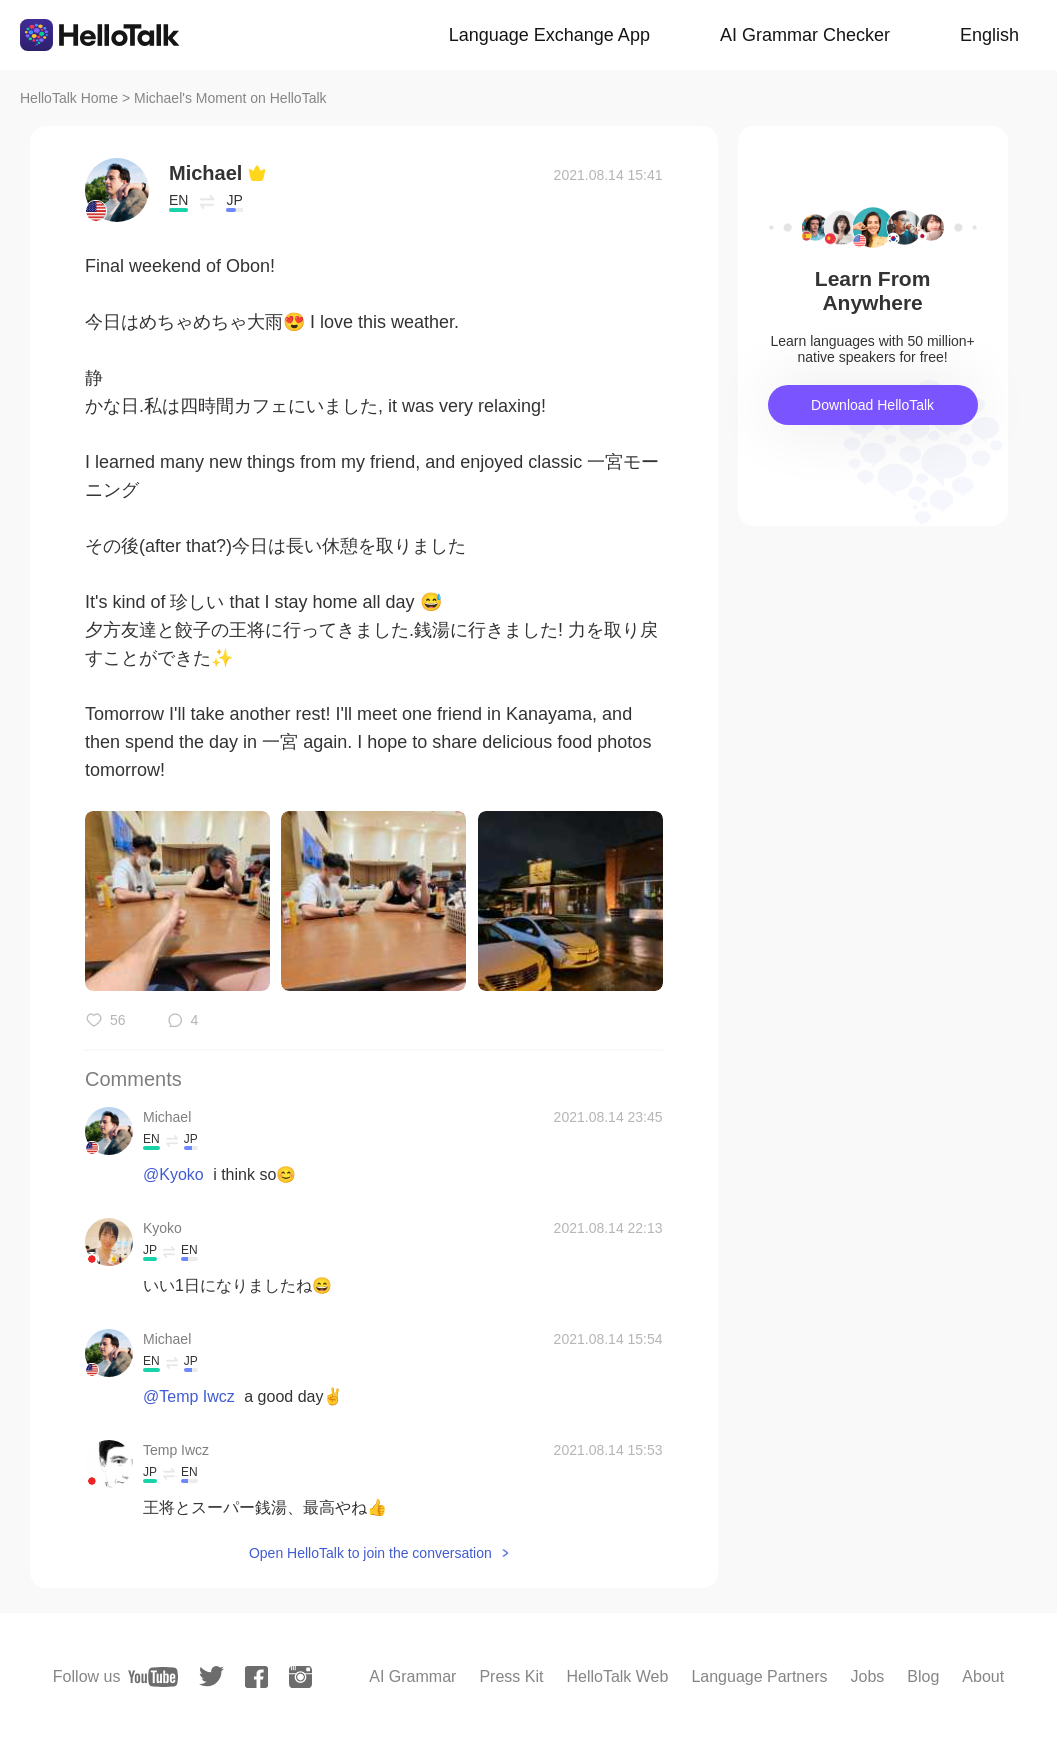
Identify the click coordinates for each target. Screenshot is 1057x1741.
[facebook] (256, 1677)
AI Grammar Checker (805, 35)
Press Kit (511, 1676)
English (989, 35)
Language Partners (759, 1676)
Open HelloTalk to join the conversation (370, 1553)
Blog (923, 1676)
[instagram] (300, 1677)
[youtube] (153, 1677)
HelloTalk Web (617, 1676)
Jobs (868, 1676)
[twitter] (211, 1676)
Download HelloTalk (872, 405)
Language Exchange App (549, 35)
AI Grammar (412, 1676)
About (983, 1676)
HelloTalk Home (69, 98)
